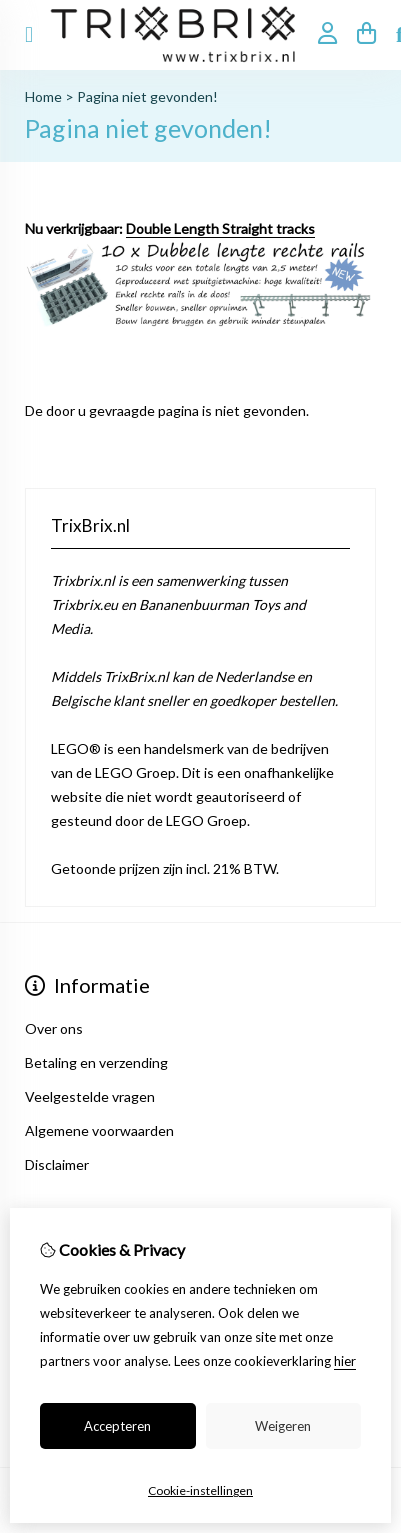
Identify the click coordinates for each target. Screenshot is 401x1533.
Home (43, 96)
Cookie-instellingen (200, 1490)
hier (345, 1361)
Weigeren (283, 1426)
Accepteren (117, 1426)
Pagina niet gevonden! (147, 96)
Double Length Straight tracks (220, 228)
